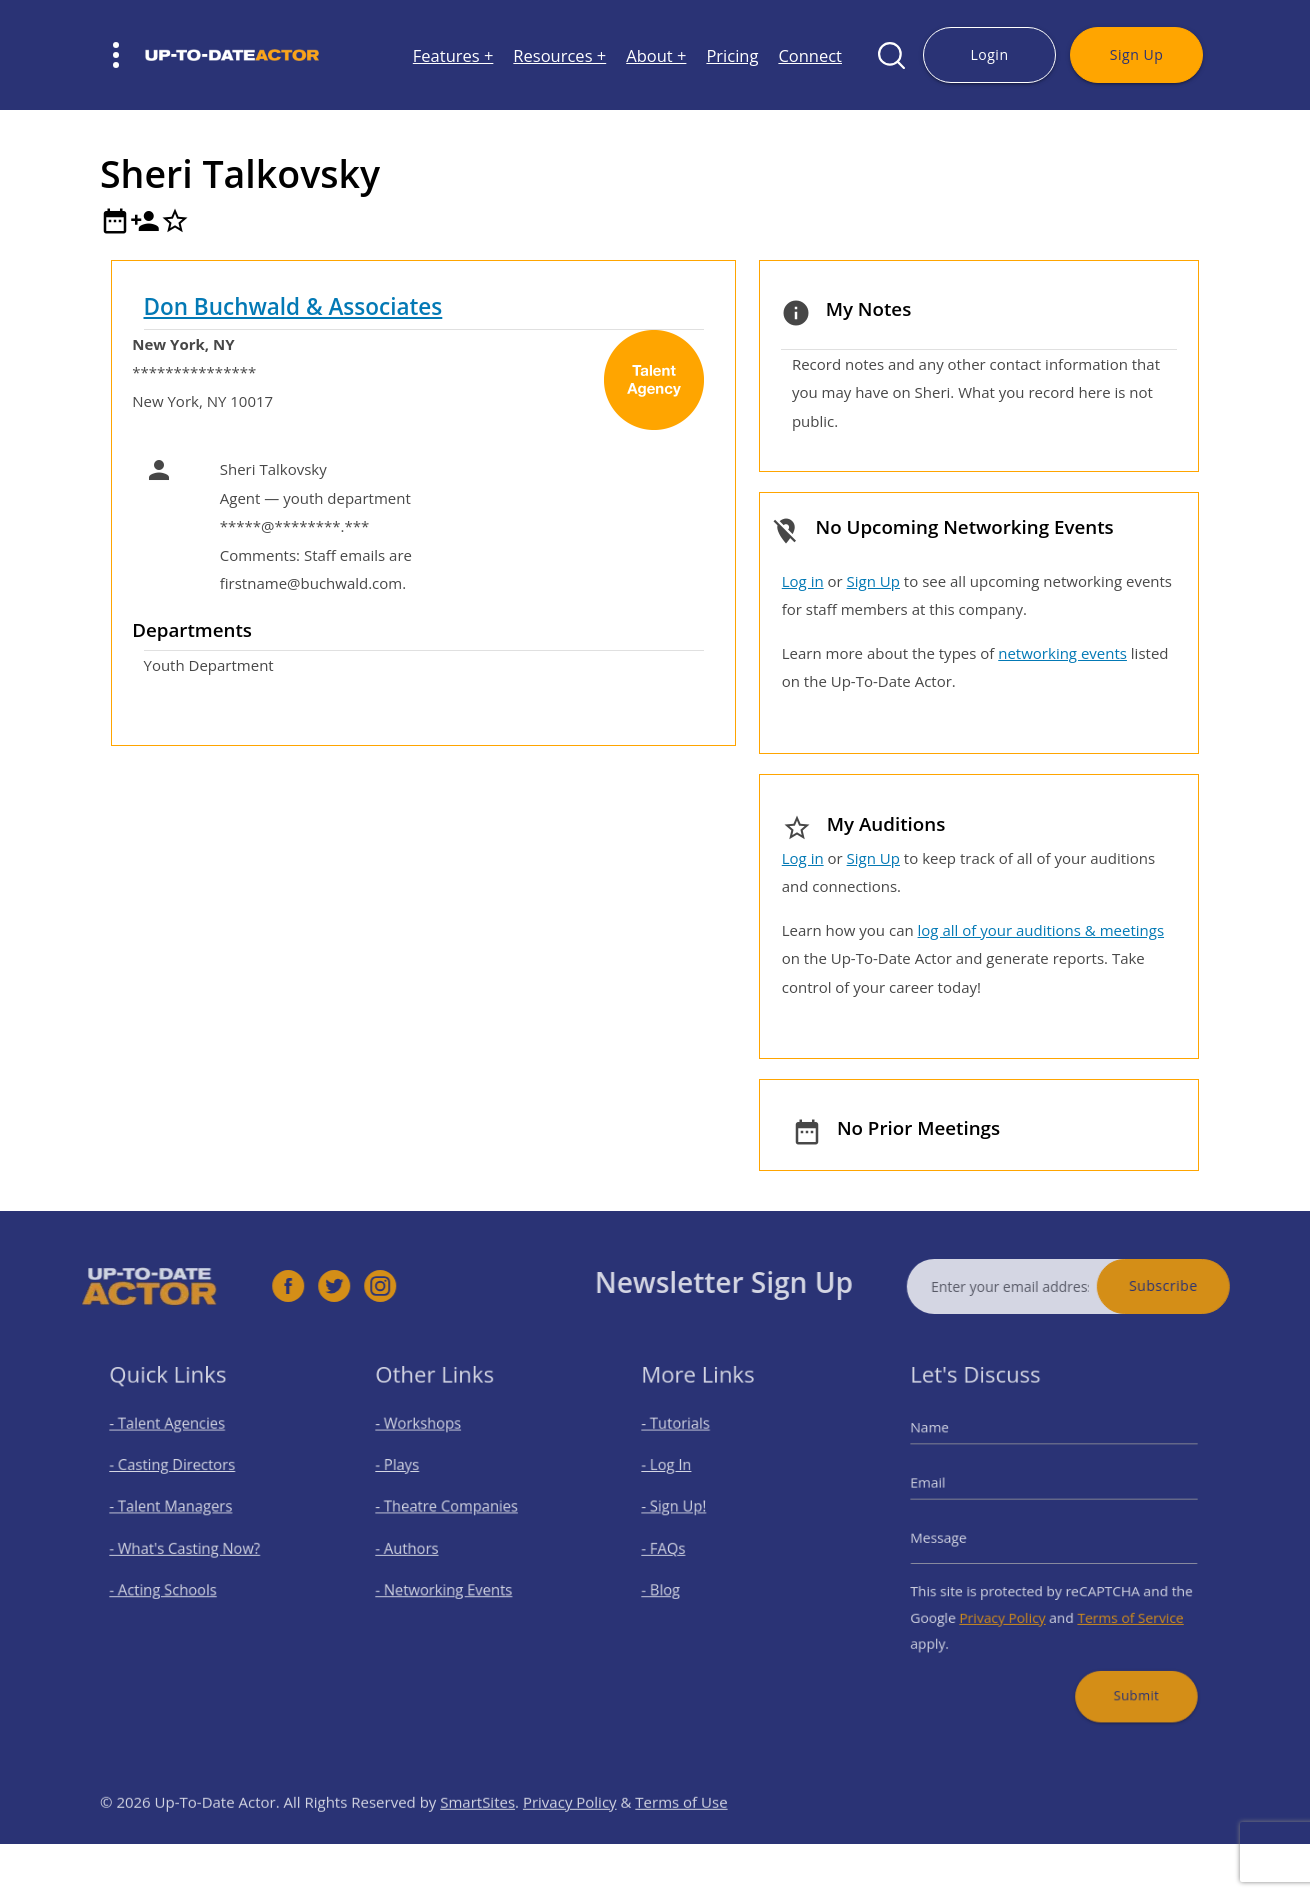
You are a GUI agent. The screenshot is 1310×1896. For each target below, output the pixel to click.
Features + (453, 55)
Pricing (732, 55)
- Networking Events (450, 1582)
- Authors (418, 1546)
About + (656, 55)
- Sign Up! (685, 1511)
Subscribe (1199, 1285)
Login (989, 54)
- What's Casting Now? (189, 1546)
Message (957, 1538)
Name (949, 1445)
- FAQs (676, 1546)
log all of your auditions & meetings (1041, 930)
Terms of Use (681, 1837)
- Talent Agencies (175, 1440)
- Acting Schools (171, 1582)
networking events (1062, 653)
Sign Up (1136, 54)
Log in (803, 581)
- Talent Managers (178, 1511)
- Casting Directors (179, 1476)
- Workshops (428, 1440)
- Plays (410, 1476)
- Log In (679, 1476)
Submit (1123, 1671)
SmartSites (477, 1837)
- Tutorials (687, 1440)
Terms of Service (1119, 1605)
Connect (810, 55)
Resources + (559, 55)
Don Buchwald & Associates (293, 306)
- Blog (674, 1582)
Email (948, 1491)
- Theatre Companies (452, 1511)
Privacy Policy (1010, 1605)
